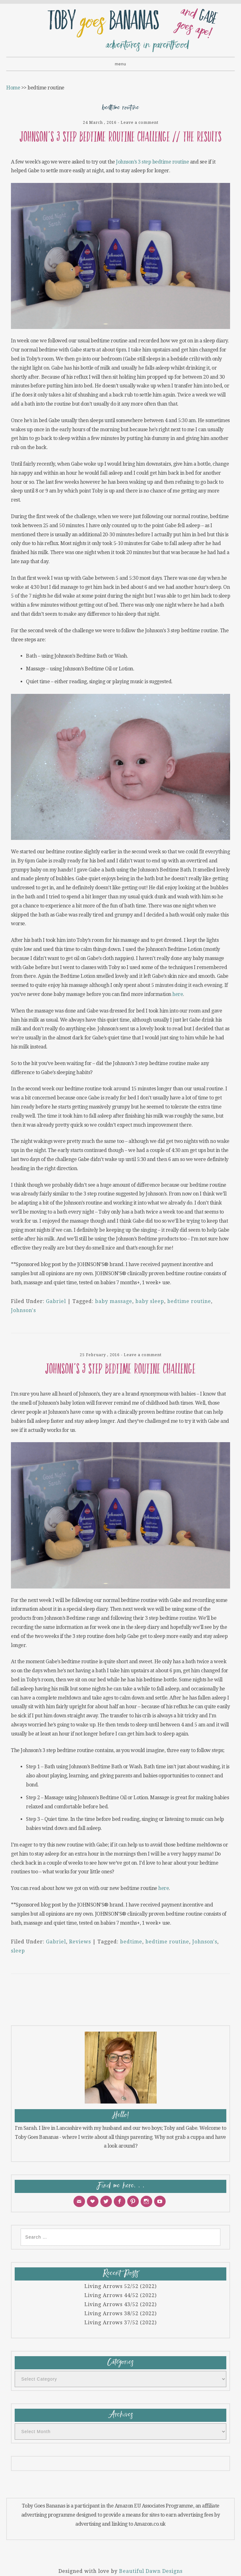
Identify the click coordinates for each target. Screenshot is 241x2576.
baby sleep (149, 1301)
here (177, 994)
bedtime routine (189, 1301)
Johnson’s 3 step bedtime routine (152, 162)
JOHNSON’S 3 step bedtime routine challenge (120, 1368)
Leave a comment (140, 122)
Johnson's (23, 1310)
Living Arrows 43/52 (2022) (120, 2304)
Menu (120, 64)
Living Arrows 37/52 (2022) (120, 2323)
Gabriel (56, 1301)
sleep (18, 1951)
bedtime (131, 1942)
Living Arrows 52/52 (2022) (120, 2286)
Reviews (80, 1942)
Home (13, 88)
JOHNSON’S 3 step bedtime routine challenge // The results (121, 136)
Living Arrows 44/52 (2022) (120, 2295)
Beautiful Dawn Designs (151, 2571)
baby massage (113, 1301)
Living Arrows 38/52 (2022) (120, 2313)
